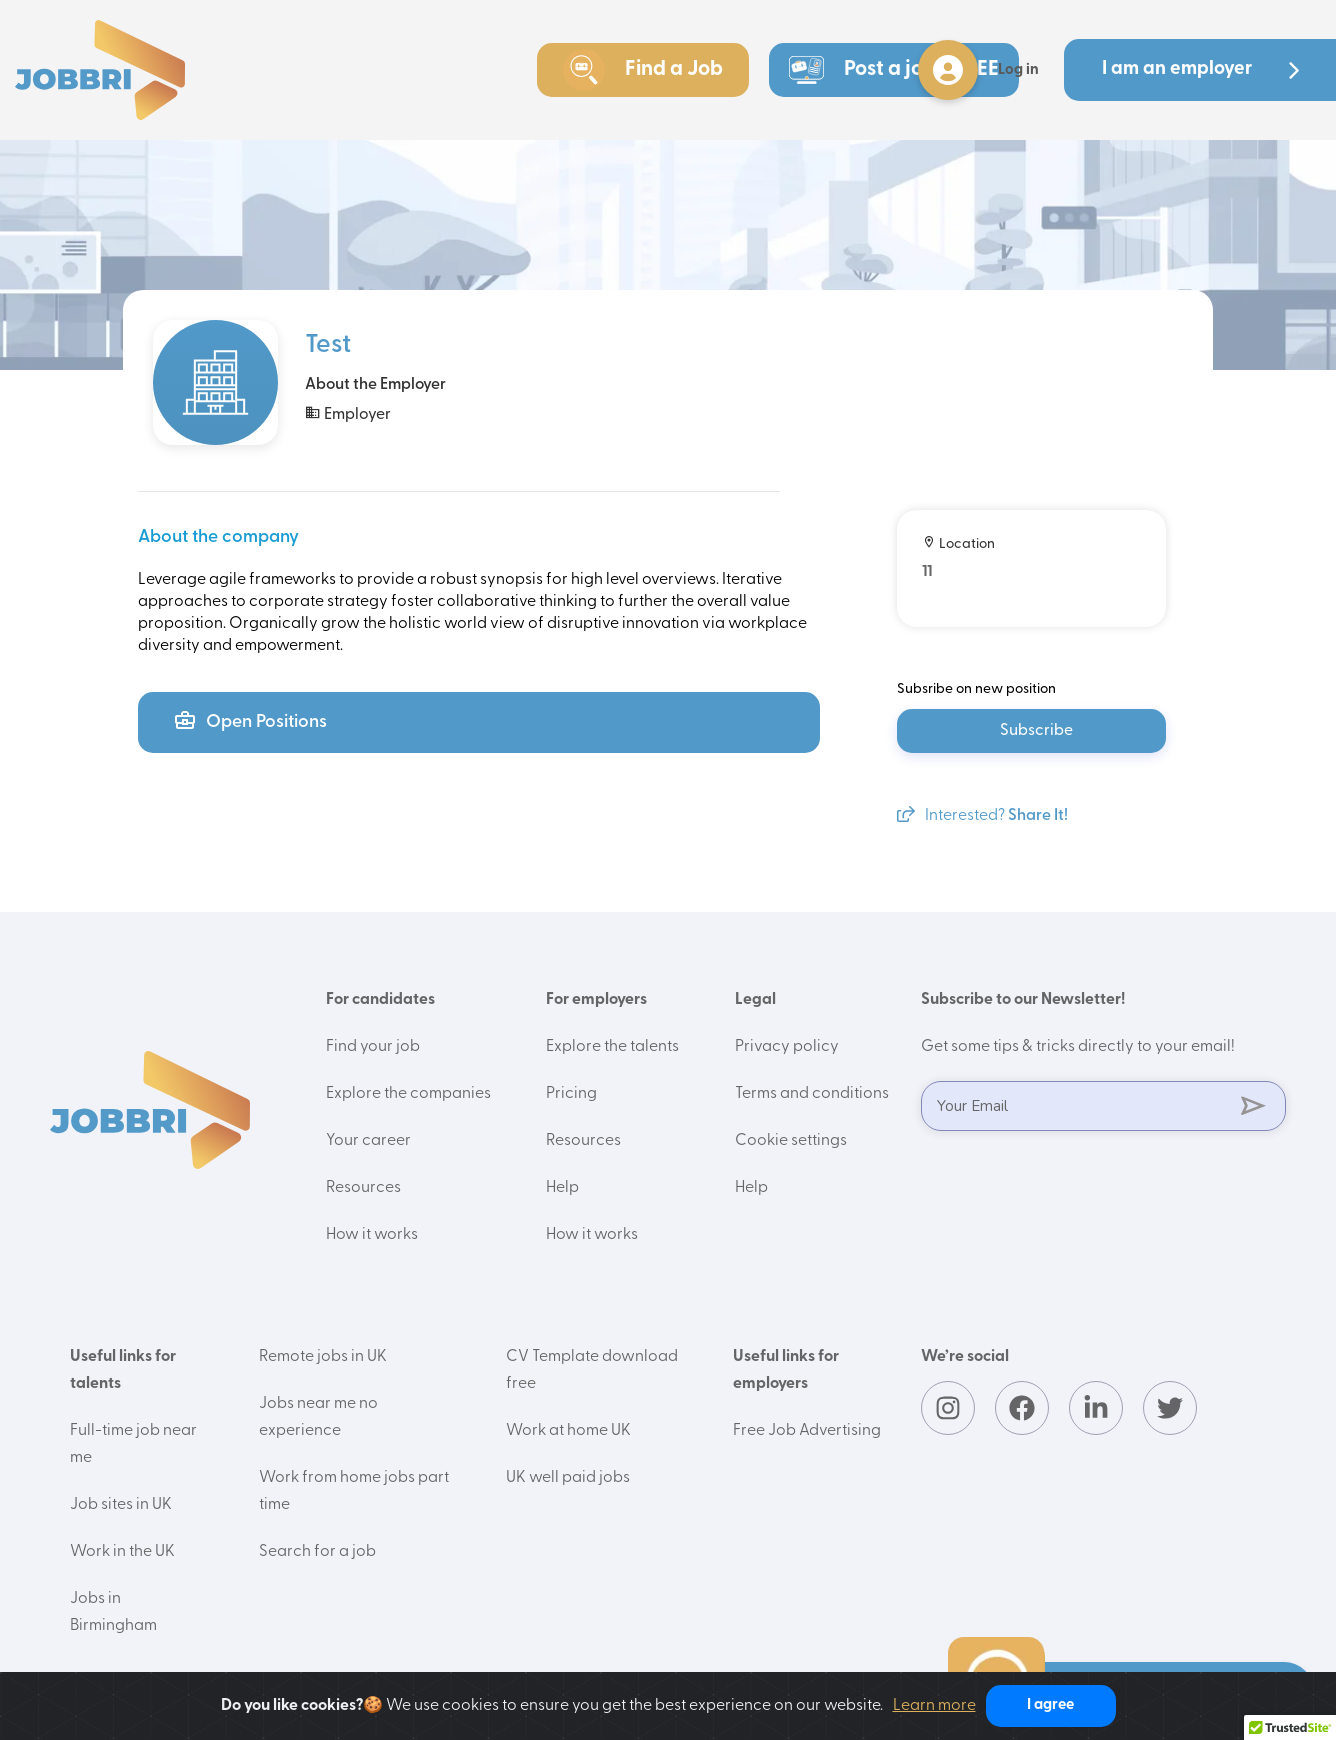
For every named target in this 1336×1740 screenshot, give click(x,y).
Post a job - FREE (894, 70)
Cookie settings (791, 1141)
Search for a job (317, 1552)
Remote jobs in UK (323, 1357)
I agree (1050, 1705)
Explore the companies (408, 1094)
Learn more (934, 1706)
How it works (372, 1235)
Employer (348, 413)
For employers (596, 1000)
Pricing (571, 1094)
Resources (363, 1188)
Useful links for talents (123, 1370)
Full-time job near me (133, 1444)
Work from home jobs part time (354, 1491)
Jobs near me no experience (318, 1417)
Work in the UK (122, 1552)
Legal (755, 1000)
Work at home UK (568, 1431)
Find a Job (643, 70)
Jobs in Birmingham (113, 1612)
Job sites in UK (121, 1505)
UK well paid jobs (568, 1478)
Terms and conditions (812, 1094)
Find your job (373, 1047)
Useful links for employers (786, 1370)
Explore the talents (612, 1047)
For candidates (380, 1000)
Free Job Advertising (807, 1431)
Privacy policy (787, 1047)
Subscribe (1036, 731)
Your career (368, 1141)
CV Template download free (592, 1370)
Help (562, 1188)
